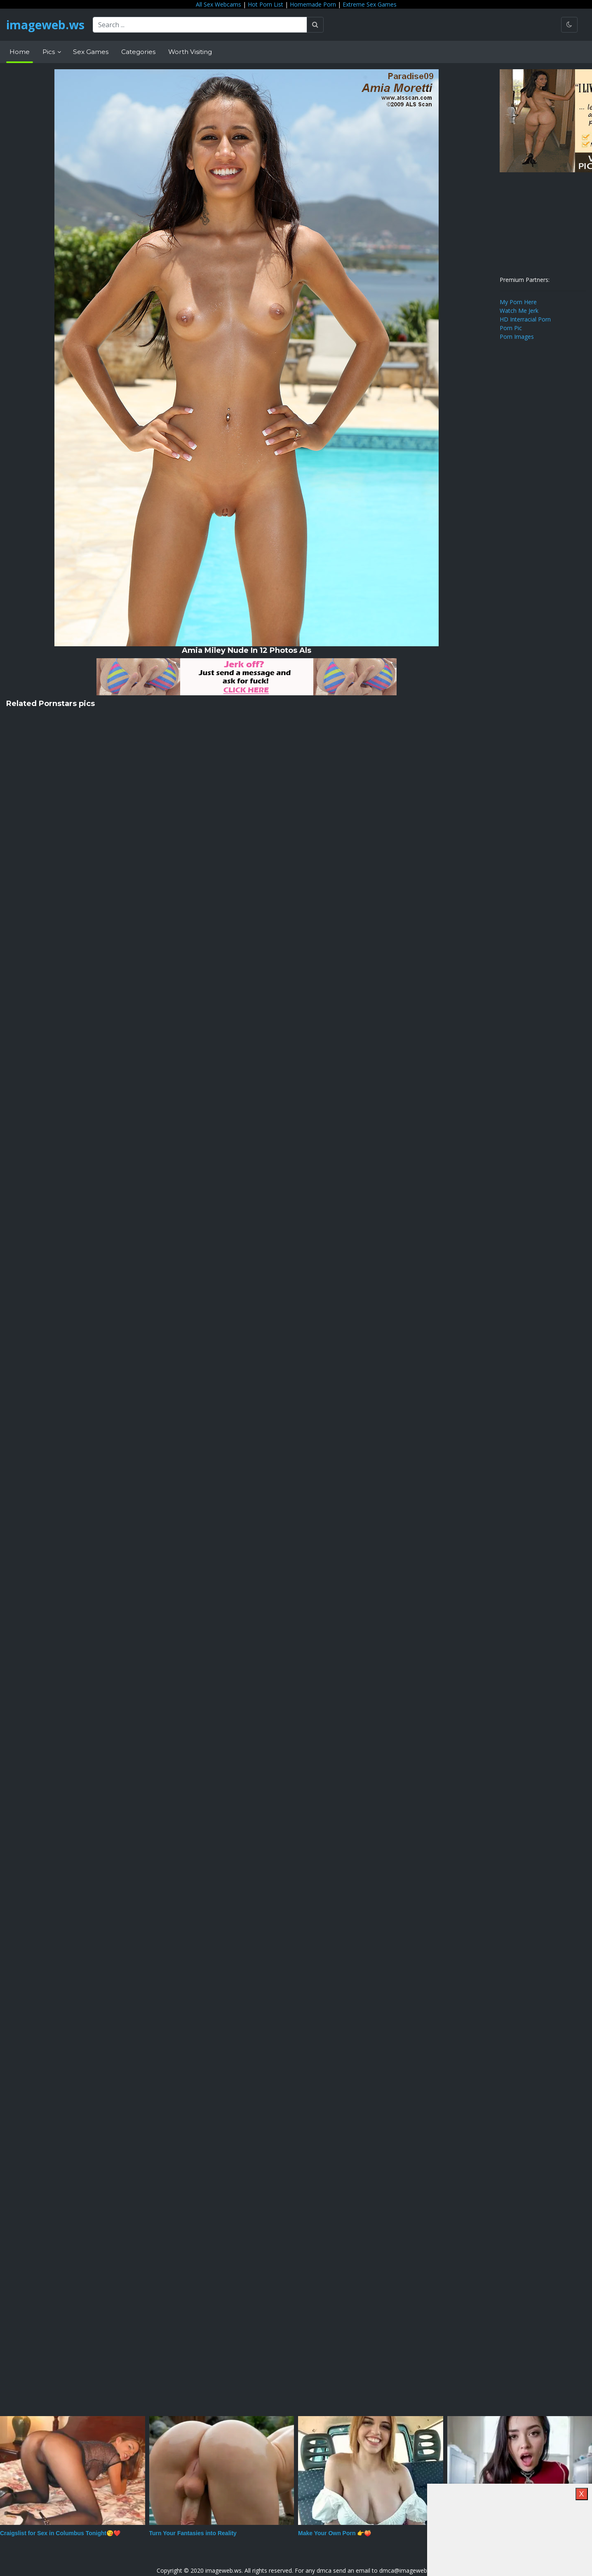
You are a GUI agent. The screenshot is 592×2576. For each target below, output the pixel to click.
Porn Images (517, 336)
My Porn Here (518, 302)
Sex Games (90, 52)
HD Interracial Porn (525, 319)
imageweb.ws (45, 25)
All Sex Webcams (218, 4)
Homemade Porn (313, 4)
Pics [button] (49, 52)
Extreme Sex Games (370, 4)
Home (19, 52)
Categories (138, 52)
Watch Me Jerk (519, 310)
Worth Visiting (190, 52)
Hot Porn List (265, 4)
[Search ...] (200, 25)
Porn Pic (511, 328)
